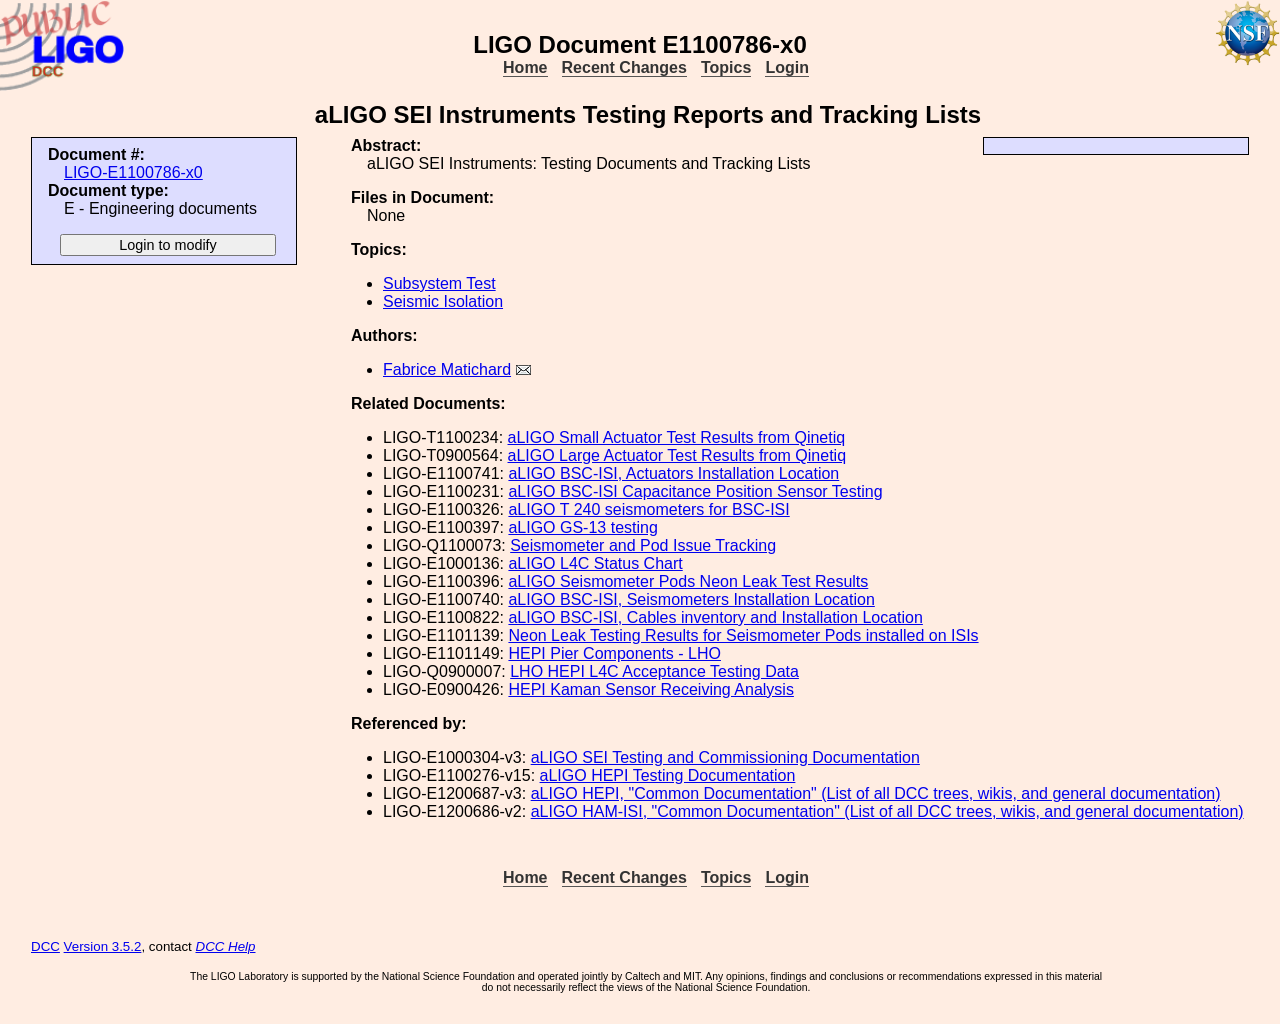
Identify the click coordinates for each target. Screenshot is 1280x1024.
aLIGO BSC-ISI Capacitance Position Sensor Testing (695, 491)
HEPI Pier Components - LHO (614, 653)
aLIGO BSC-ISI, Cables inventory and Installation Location (715, 617)
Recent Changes (624, 67)
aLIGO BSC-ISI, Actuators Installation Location (673, 473)
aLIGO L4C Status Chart (595, 563)
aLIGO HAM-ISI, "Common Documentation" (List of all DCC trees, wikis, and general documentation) (887, 811)
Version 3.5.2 (103, 946)
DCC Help (226, 946)
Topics (726, 67)
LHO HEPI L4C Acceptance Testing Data (654, 671)
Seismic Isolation (443, 301)
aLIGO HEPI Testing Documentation (668, 775)
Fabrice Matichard (447, 369)
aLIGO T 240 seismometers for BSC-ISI (648, 509)
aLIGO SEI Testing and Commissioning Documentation (725, 757)
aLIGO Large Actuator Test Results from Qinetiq (677, 455)
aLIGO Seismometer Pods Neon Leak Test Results (688, 581)
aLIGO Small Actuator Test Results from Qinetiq (677, 437)
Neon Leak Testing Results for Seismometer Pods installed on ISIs (743, 635)
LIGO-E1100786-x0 (133, 172)
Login (787, 67)
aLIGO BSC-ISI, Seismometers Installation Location (691, 599)
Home (525, 67)
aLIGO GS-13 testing (582, 527)
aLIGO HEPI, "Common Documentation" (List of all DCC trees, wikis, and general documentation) (876, 793)
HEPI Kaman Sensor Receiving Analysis (650, 689)
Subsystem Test (439, 283)
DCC (45, 946)
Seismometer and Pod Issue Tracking (643, 545)
